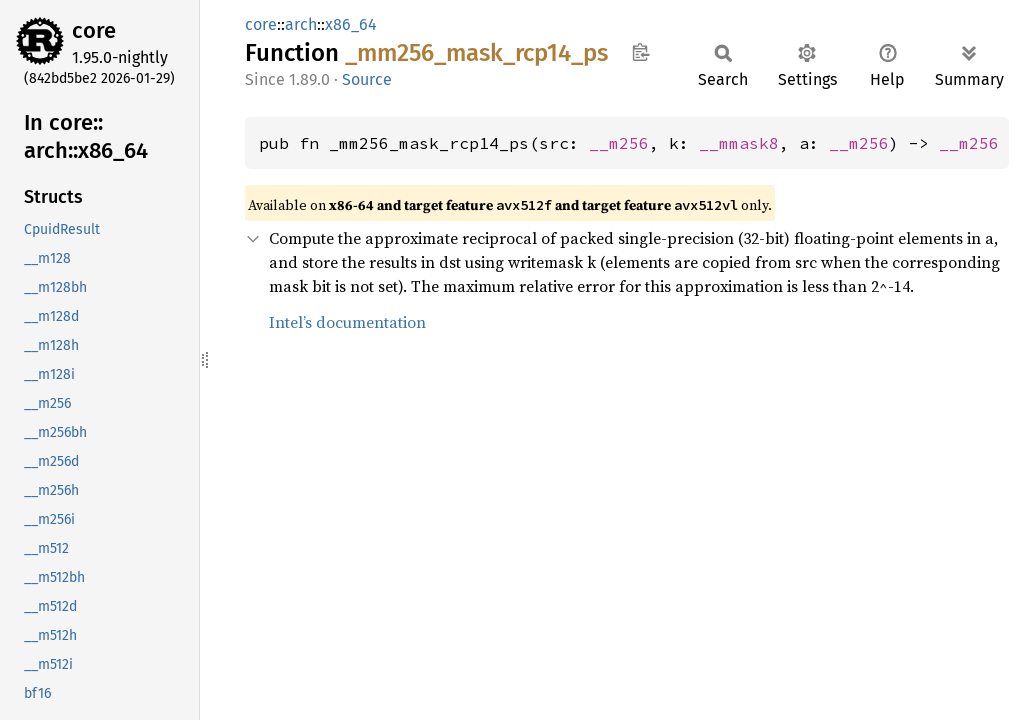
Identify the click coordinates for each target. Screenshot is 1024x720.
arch (301, 24)
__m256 (619, 143)
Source (367, 79)
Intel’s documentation (347, 322)
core (94, 30)
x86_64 (351, 24)
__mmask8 (739, 143)
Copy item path (640, 52)
